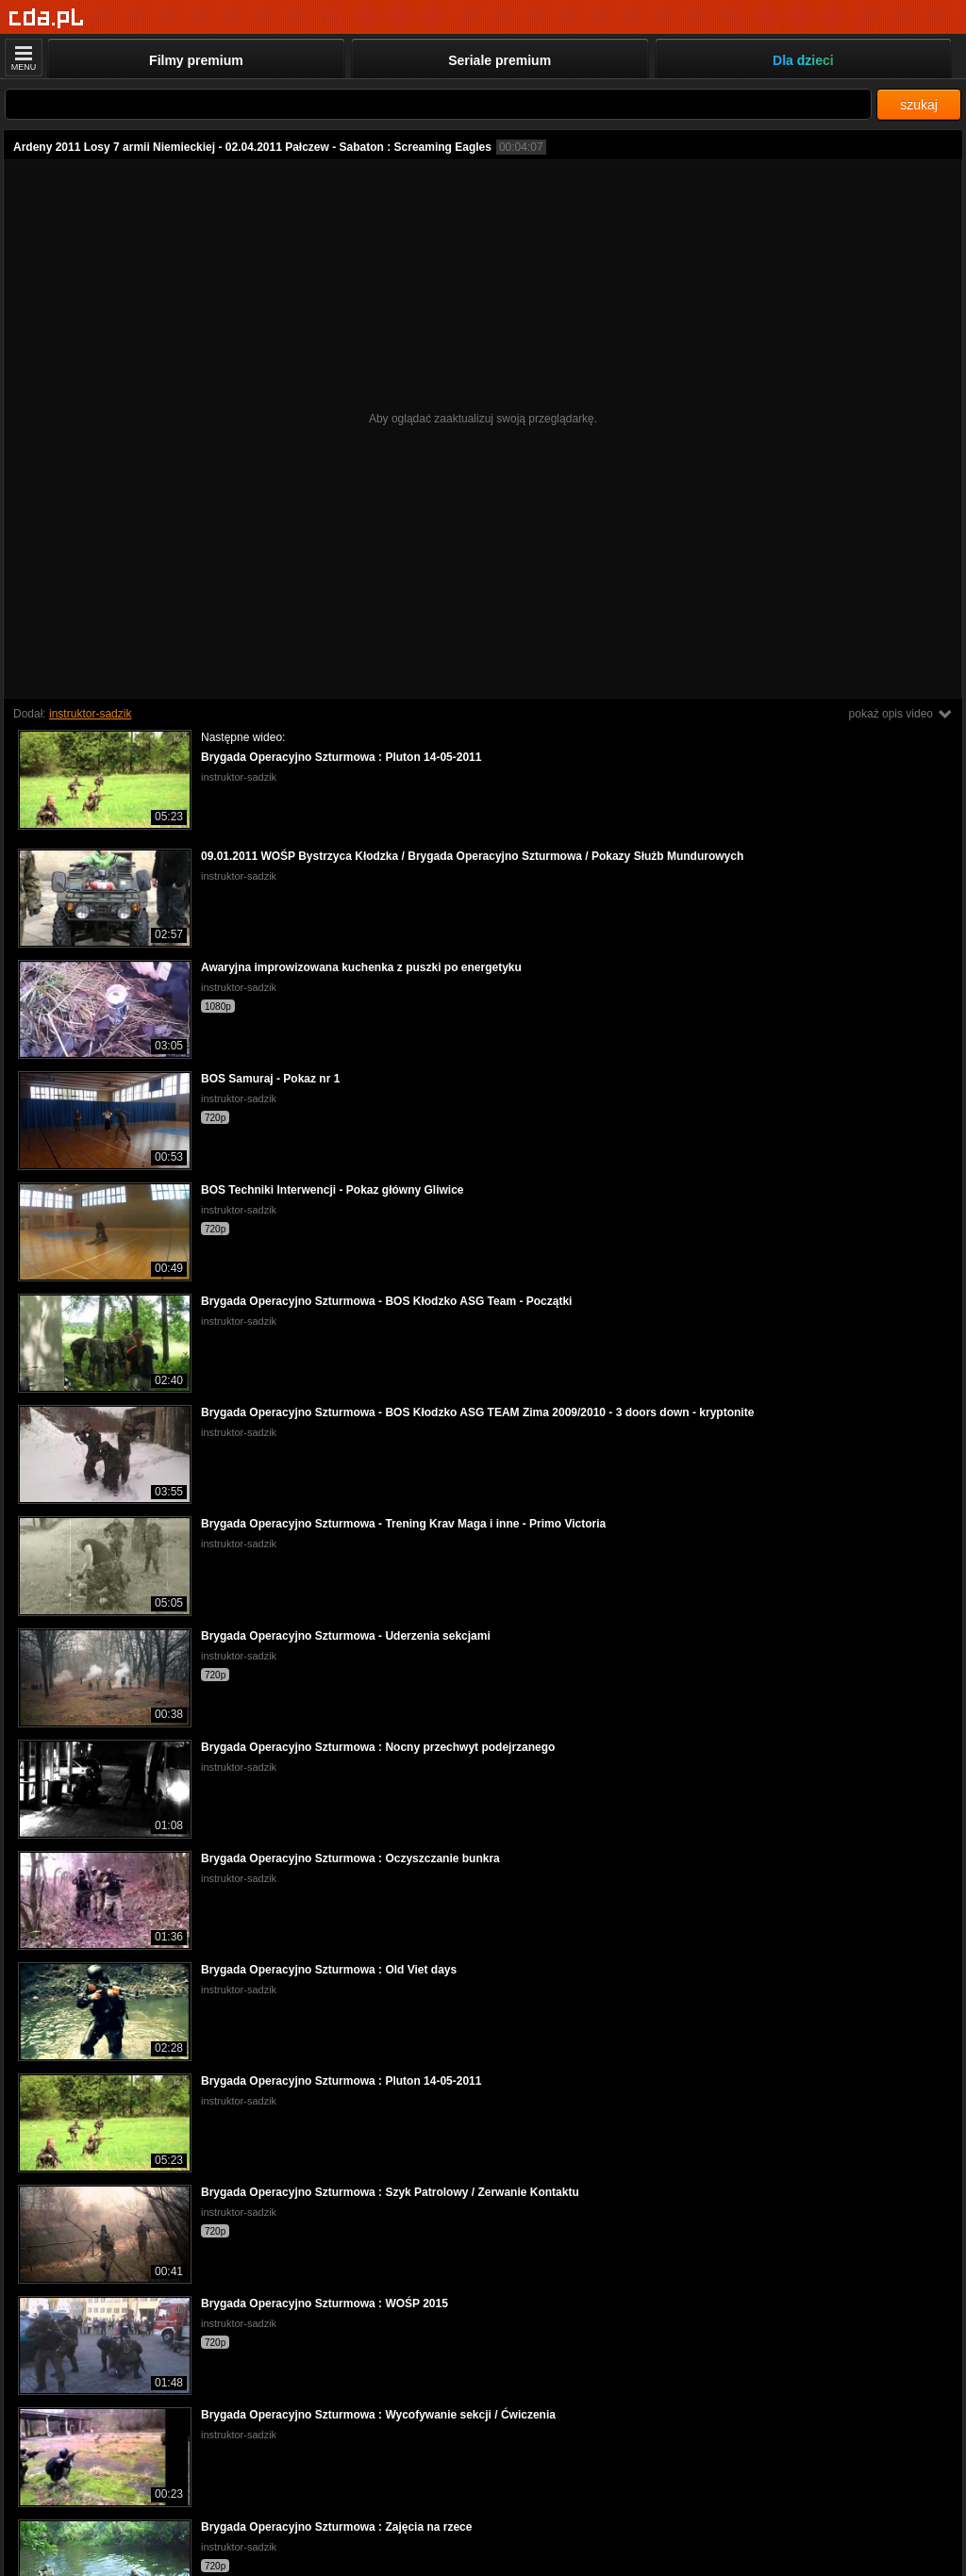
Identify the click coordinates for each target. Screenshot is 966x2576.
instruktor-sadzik (90, 713)
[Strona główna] (46, 18)
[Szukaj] (438, 104)
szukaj (919, 104)
